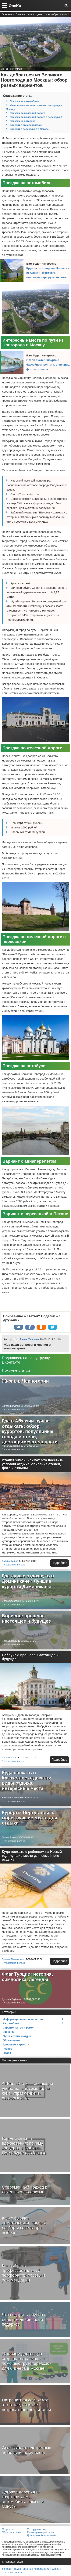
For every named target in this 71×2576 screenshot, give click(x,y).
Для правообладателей (41, 2535)
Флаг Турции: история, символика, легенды (27, 1976)
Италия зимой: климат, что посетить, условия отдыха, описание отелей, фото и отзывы (33, 1464)
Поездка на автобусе (22, 121)
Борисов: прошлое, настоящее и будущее (26, 1618)
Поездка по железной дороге (27, 113)
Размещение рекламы (40, 2532)
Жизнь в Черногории (25, 1381)
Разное (7, 2048)
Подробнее (59, 1562)
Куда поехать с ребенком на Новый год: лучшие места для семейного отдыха (32, 1855)
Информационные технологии (23, 2019)
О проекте (8, 2529)
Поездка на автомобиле (24, 101)
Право (7, 2052)
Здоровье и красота (16, 2044)
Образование (11, 2040)
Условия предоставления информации (25, 2568)
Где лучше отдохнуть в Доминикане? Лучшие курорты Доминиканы (28, 1581)
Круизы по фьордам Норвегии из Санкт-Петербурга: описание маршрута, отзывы (47, 273)
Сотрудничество (37, 2529)
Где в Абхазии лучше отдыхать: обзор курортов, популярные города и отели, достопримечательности (30, 1431)
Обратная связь (11, 2532)
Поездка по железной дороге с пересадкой (36, 117)
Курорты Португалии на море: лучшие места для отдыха (29, 1817)
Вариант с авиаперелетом (26, 125)
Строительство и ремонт (19, 2027)
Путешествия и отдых (13, 1409)
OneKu (15, 6)
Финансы (9, 2031)
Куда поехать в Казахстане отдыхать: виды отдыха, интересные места (26, 1780)
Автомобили (11, 2023)
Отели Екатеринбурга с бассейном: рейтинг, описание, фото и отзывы (48, 364)
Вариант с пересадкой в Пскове (29, 129)
